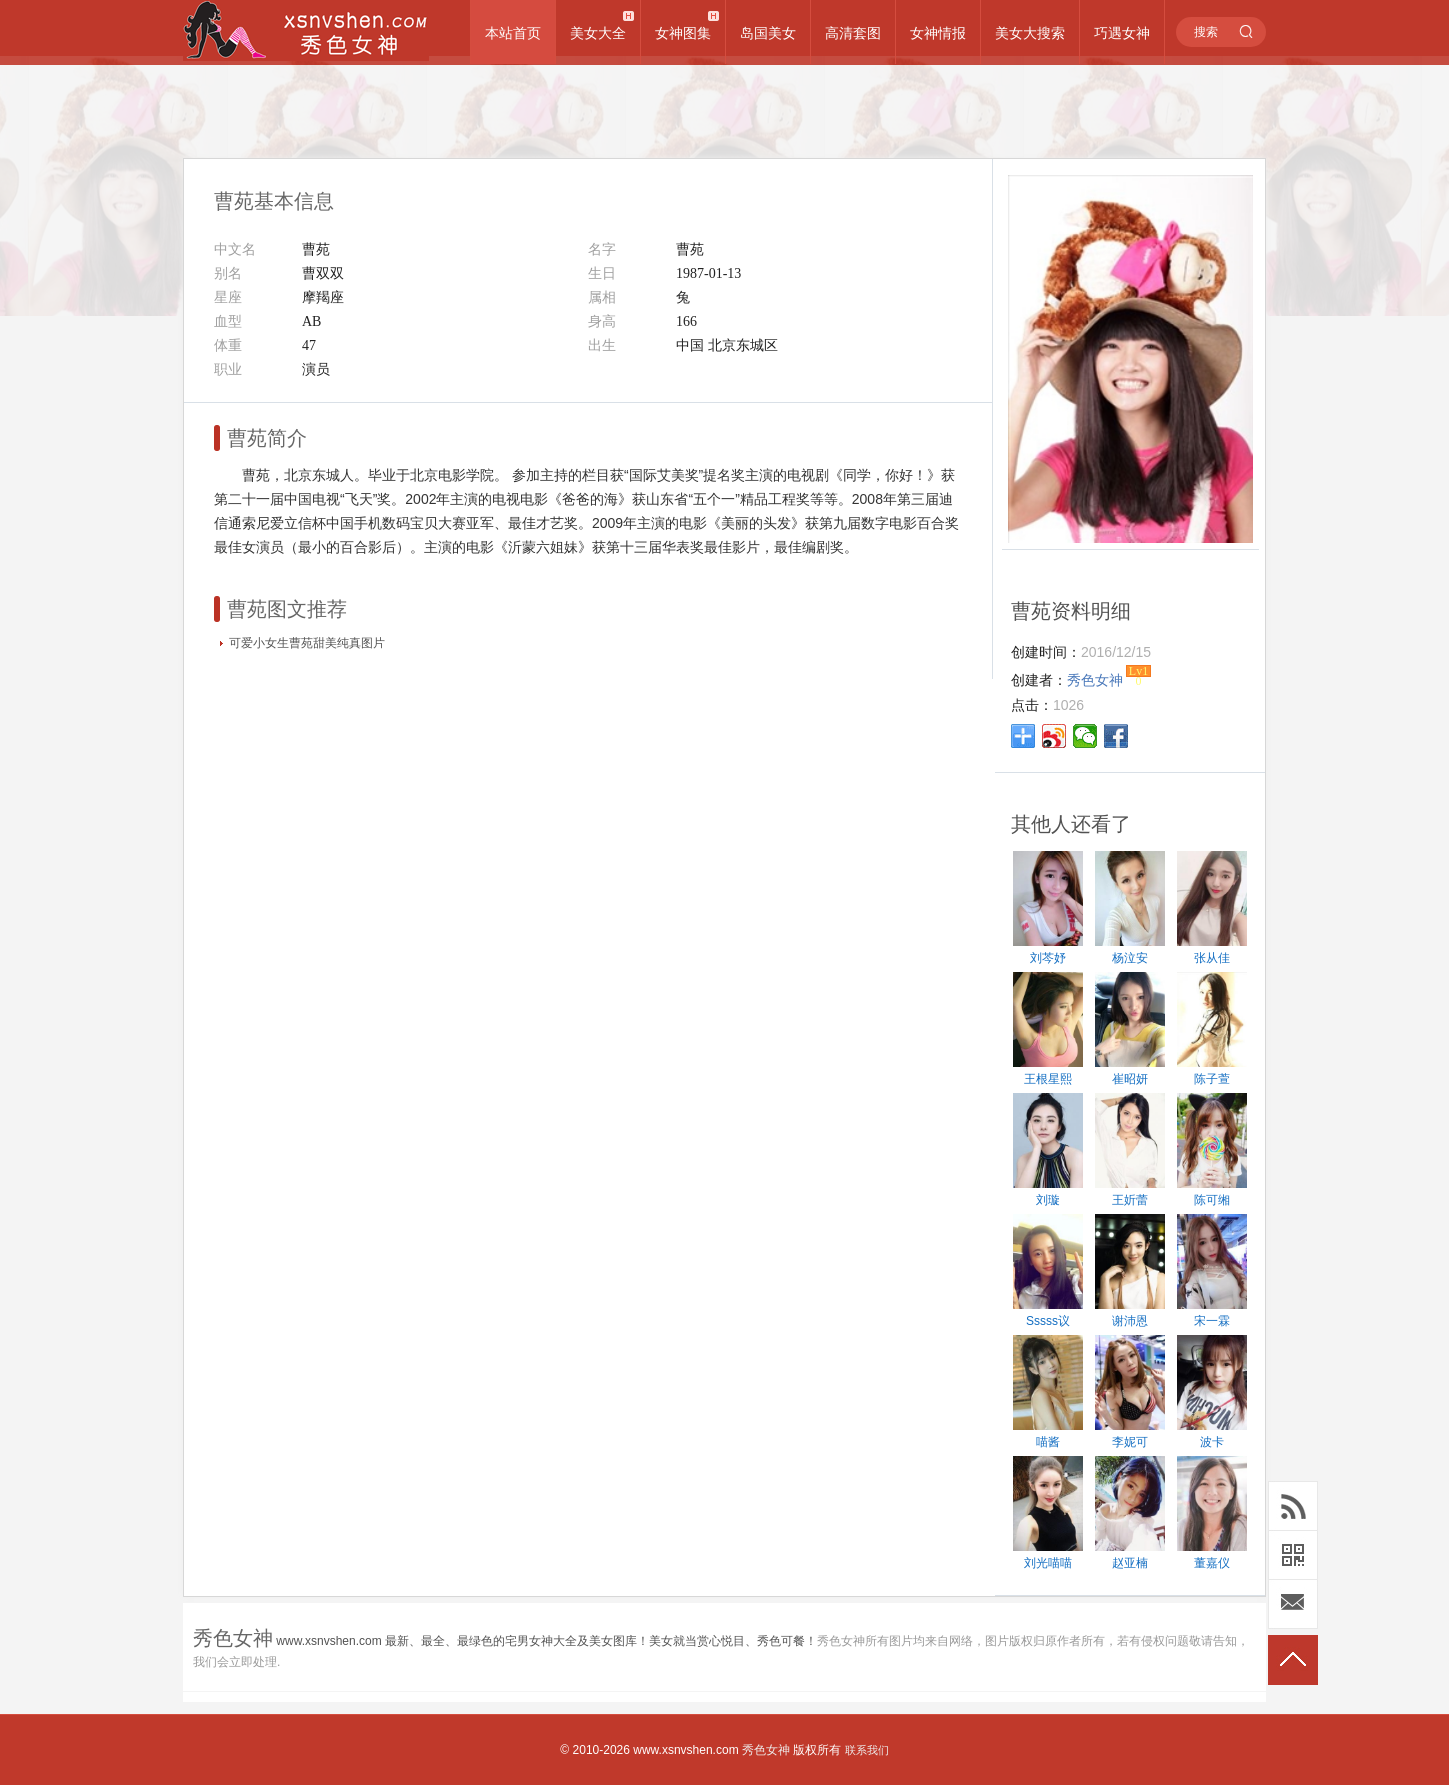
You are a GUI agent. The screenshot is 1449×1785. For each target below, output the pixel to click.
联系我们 (867, 1750)
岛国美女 (768, 33)
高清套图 (853, 33)
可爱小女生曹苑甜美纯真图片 (307, 643)
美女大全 (598, 33)
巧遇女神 (1122, 33)
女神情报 (938, 33)
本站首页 (513, 33)
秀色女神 (766, 1750)
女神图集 (683, 33)
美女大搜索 (1030, 33)
